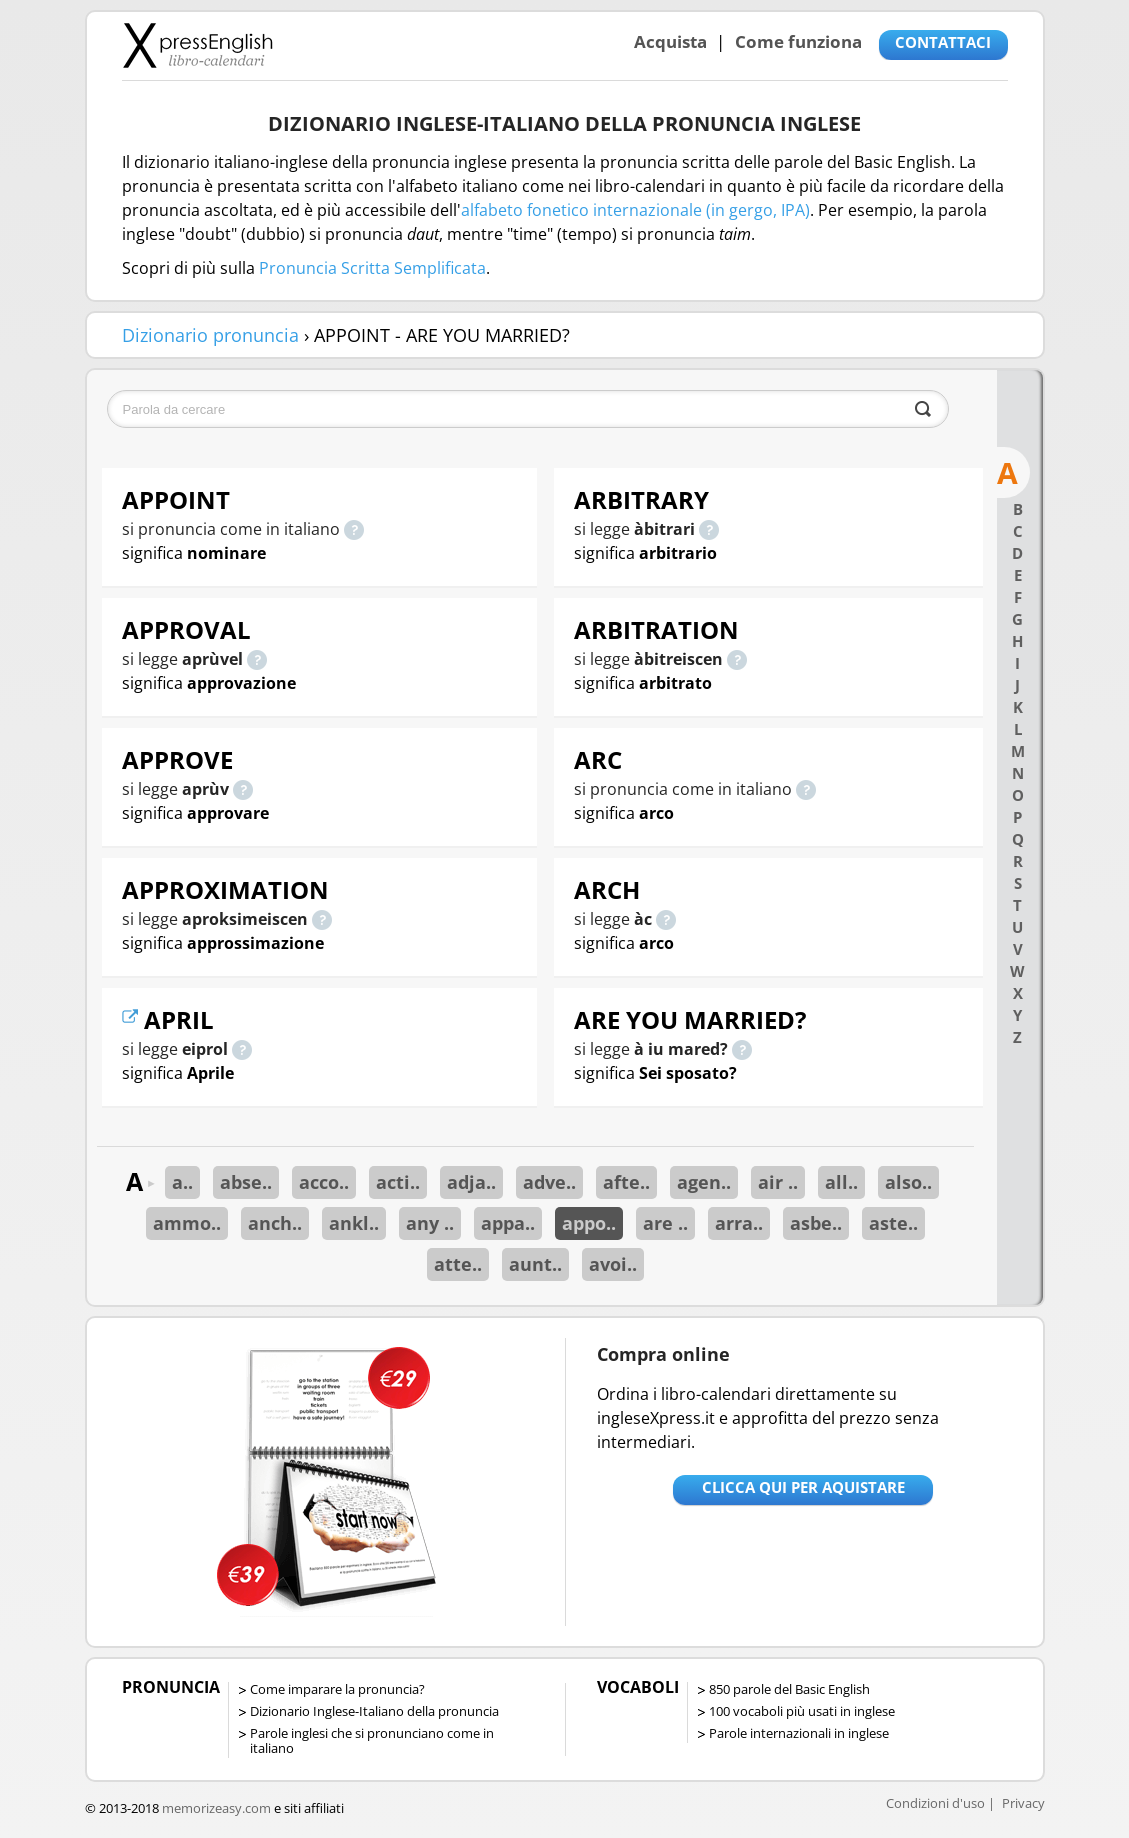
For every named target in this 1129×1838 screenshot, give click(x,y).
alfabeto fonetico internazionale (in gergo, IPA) (635, 210)
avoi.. (613, 1264)
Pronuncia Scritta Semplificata (372, 268)
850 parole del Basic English (789, 1689)
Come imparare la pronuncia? (337, 1689)
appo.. (589, 1223)
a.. (182, 1182)
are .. (665, 1223)
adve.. (549, 1182)
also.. (908, 1182)
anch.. (275, 1223)
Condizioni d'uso (935, 1803)
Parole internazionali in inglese (799, 1733)
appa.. (508, 1223)
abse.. (246, 1182)
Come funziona (798, 41)
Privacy (1023, 1803)
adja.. (471, 1182)
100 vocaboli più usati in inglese (802, 1711)
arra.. (739, 1223)
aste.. (893, 1223)
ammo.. (187, 1223)
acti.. (398, 1182)
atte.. (458, 1264)
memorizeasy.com (216, 1808)
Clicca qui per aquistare (803, 1487)
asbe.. (816, 1223)
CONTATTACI (943, 42)
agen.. (704, 1182)
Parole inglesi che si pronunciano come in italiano (372, 1740)
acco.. (324, 1182)
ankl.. (354, 1223)
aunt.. (535, 1264)
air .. (778, 1182)
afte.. (626, 1182)
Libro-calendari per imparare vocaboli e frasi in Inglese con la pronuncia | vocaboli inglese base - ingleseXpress (197, 45)
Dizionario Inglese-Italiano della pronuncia (374, 1711)
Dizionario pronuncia (210, 335)
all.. (841, 1182)
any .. (430, 1223)
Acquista (670, 41)
